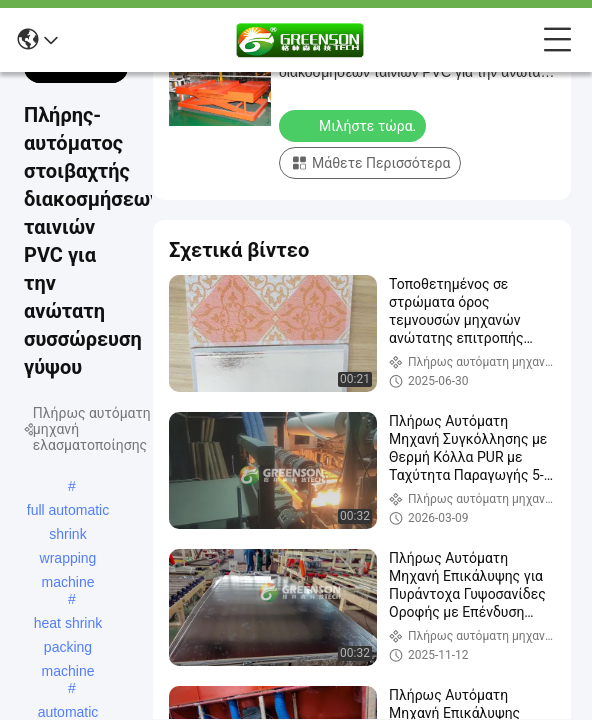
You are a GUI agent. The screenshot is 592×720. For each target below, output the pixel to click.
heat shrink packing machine (68, 625)
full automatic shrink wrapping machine (68, 512)
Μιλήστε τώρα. (354, 125)
